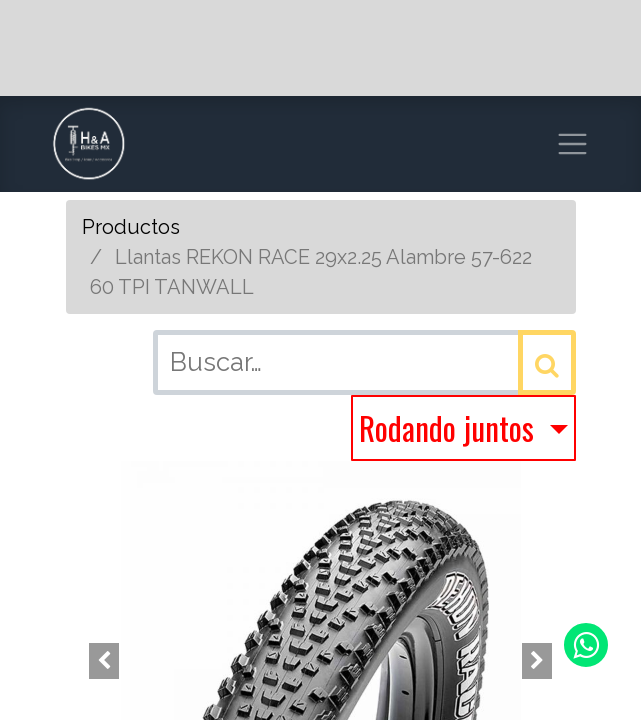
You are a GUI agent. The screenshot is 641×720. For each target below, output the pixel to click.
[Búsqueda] (547, 362)
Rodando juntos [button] (450, 427)
